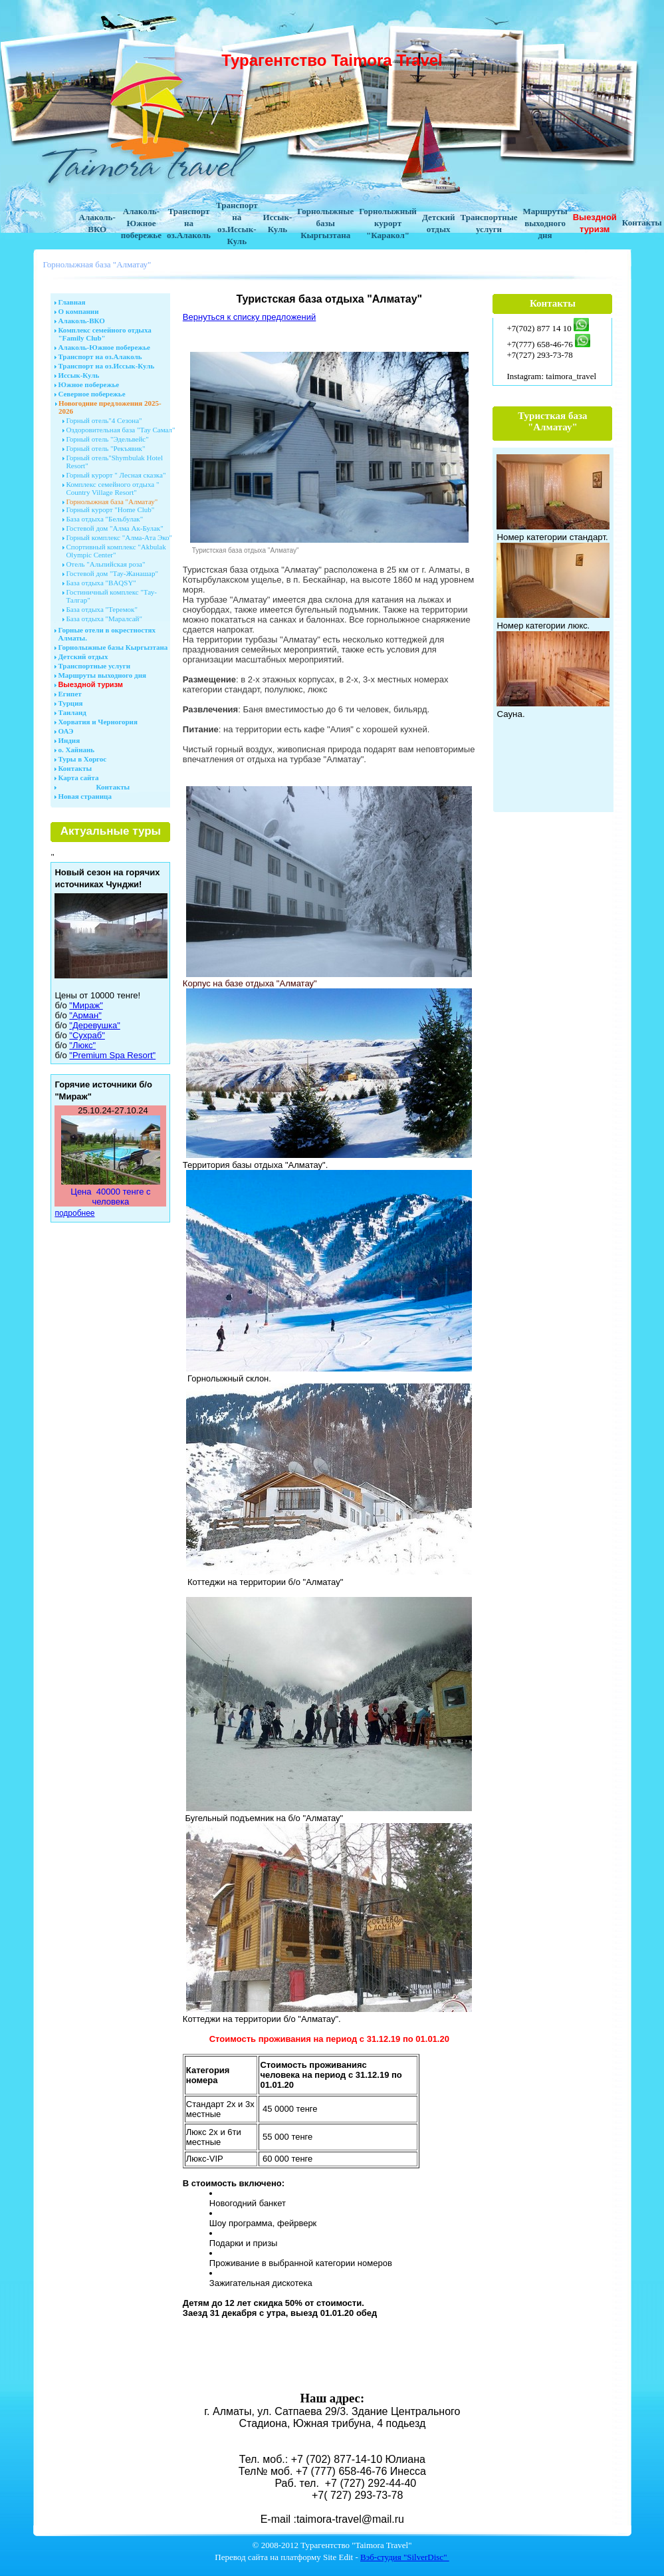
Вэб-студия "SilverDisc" (404, 2557)
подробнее (74, 1213)
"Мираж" (85, 1005)
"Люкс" (82, 1045)
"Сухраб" (87, 1035)
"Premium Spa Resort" (112, 1055)
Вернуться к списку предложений (249, 317)
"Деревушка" (94, 1025)
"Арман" (85, 1015)
